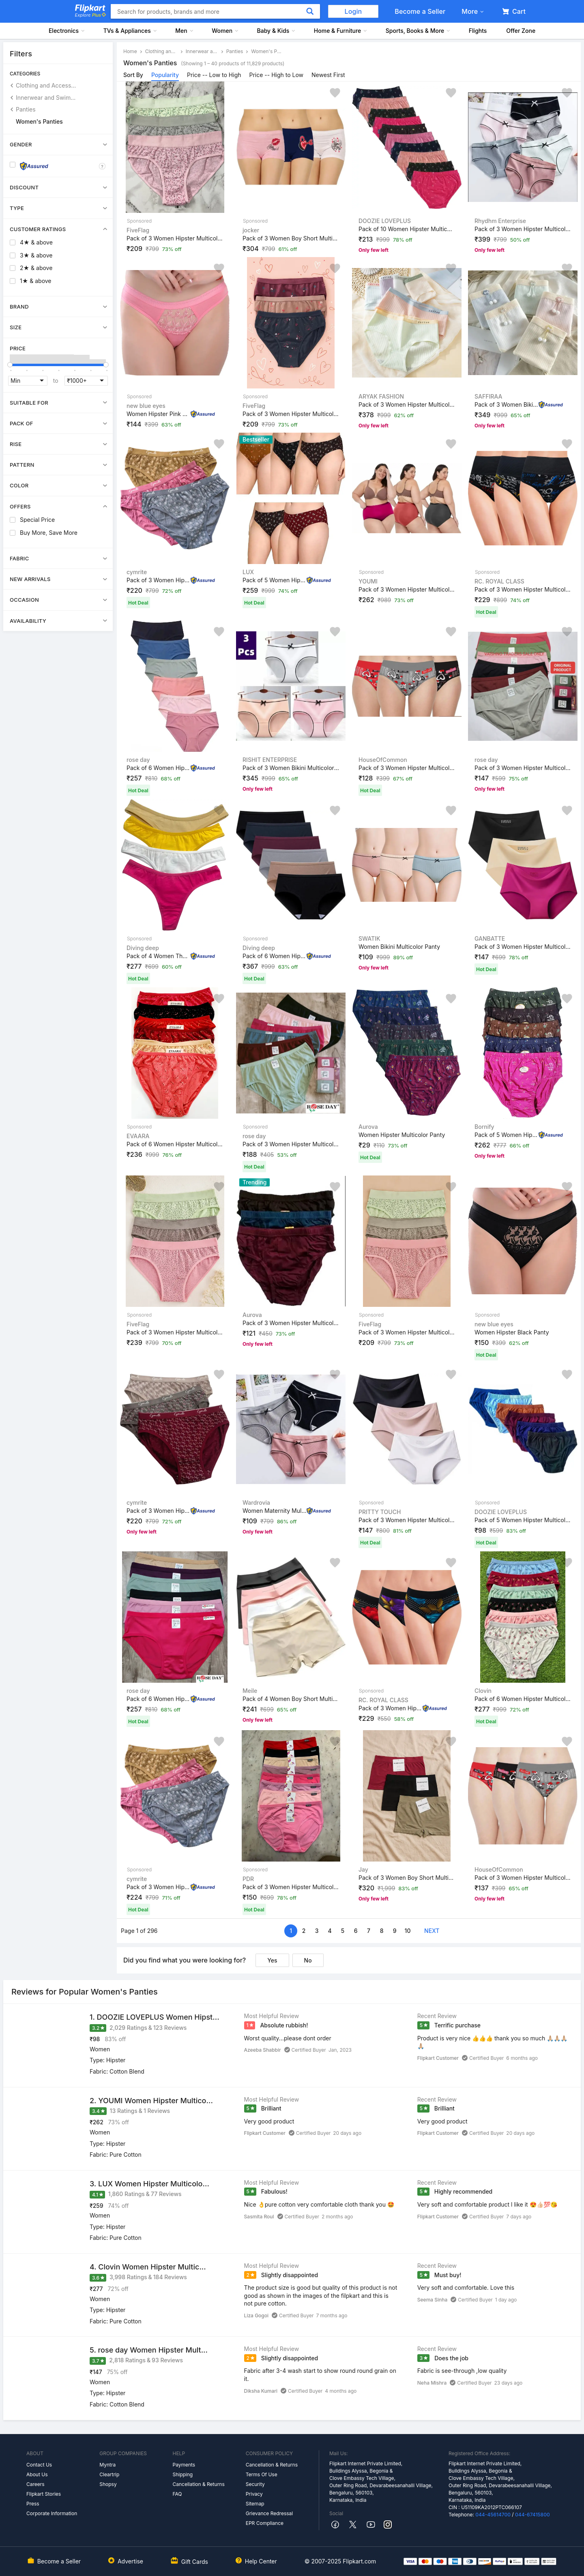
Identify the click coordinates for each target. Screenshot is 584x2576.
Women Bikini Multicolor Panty (399, 946)
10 (408, 1930)
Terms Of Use (261, 2474)
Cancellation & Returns (198, 2484)
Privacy (254, 2494)
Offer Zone (520, 30)
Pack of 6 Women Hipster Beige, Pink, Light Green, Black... (159, 767)
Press (32, 2504)
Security (255, 2484)
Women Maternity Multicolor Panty (275, 1510)
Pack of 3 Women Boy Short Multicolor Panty (291, 238)
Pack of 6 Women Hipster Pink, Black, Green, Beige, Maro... (159, 1698)
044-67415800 (532, 2515)
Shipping (182, 2474)
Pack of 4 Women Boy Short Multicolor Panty (291, 1698)
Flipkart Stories (43, 2494)
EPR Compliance (264, 2523)
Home (130, 51)
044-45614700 (493, 2515)
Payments (183, 2465)
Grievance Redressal (269, 2513)
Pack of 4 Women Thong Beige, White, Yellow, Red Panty (159, 955)
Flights (478, 30)
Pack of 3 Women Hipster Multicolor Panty (175, 238)
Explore (90, 15)
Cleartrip (109, 2474)
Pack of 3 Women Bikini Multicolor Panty (506, 404)
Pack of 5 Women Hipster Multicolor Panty (275, 579)
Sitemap (255, 2504)
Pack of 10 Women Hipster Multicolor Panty (407, 228)
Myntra (107, 2465)
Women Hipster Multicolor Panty (402, 1134)
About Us (36, 2474)
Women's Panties (39, 121)
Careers (35, 2484)
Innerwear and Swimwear (46, 97)
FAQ (177, 2494)
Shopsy (107, 2484)
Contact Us (39, 2465)
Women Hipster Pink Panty (159, 413)
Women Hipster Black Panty (511, 1331)
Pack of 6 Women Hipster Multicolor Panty (275, 955)
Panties (26, 109)
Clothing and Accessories (46, 85)
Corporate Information (51, 2513)
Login (353, 11)
